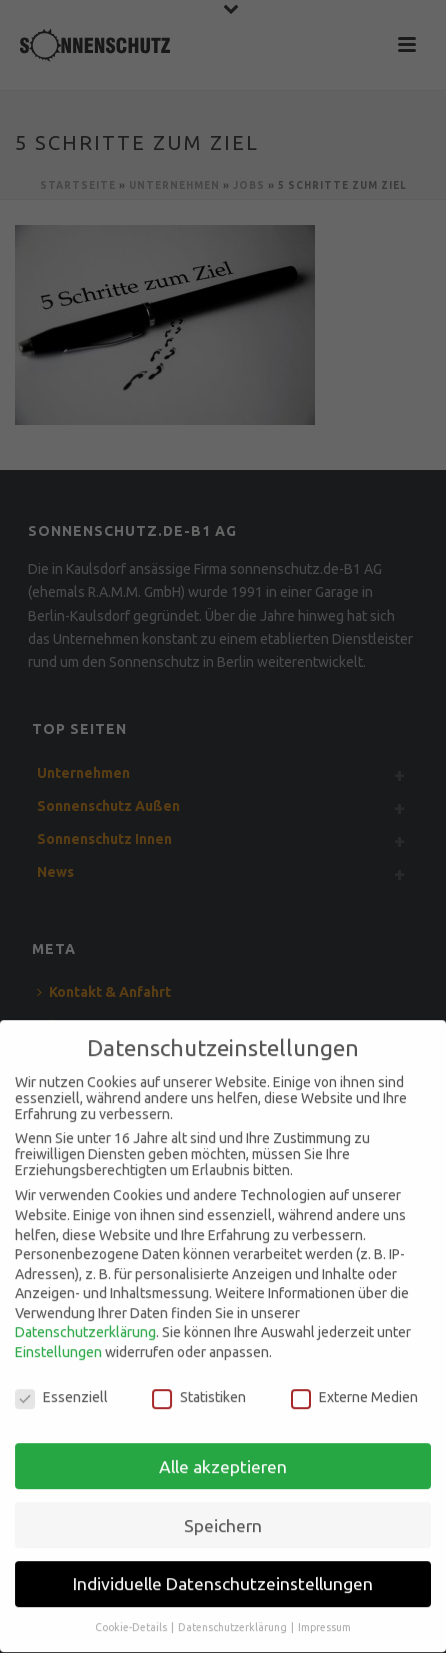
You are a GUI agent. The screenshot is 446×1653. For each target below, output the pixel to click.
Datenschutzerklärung (85, 1323)
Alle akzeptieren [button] (223, 1456)
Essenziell (61, 1387)
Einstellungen (58, 1343)
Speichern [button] (223, 1515)
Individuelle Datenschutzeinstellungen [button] (223, 1574)
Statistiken (199, 1387)
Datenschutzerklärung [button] (233, 1618)
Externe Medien (354, 1387)
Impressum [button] (324, 1618)
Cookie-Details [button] (132, 1618)
